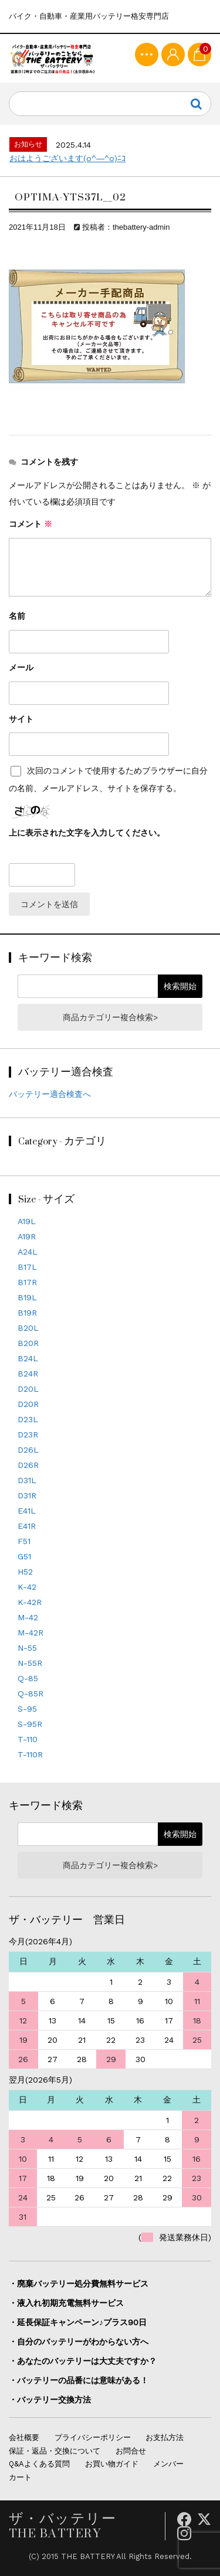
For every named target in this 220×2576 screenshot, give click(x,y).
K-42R (30, 1602)
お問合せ (131, 2450)
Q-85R (30, 1693)
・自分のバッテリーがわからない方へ (78, 2341)
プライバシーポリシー (93, 2437)
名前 (17, 616)
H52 (25, 1571)
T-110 (28, 1739)
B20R (28, 1343)
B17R (27, 1282)
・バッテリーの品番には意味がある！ (78, 2380)
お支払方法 (164, 2437)
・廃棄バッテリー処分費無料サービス (78, 2283)
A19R (27, 1236)
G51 (24, 1556)
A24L (28, 1251)
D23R (28, 1434)
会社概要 (24, 2437)
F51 (24, 1541)
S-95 (27, 1708)
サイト (21, 719)
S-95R (30, 1724)
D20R (28, 1404)
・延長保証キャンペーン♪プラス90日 (78, 2322)
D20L (28, 1388)
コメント (30, 524)
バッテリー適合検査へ (50, 1094)
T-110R (30, 1754)
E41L (27, 1510)
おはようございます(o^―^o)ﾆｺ (67, 158)
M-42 (28, 1617)
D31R (27, 1495)
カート (20, 2477)
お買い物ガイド (111, 2463)
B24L (28, 1358)
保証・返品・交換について (54, 2450)
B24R (28, 1373)
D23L (28, 1419)
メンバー (168, 2463)
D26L (28, 1449)
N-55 (27, 1647)
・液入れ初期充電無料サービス (66, 2303)
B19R (27, 1312)
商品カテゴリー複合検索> (110, 1017)
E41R (27, 1526)
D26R (28, 1465)
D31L (27, 1480)
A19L (27, 1221)
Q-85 (28, 1678)
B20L (28, 1328)
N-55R (30, 1663)
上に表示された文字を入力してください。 (87, 832)
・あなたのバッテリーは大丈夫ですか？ (83, 2361)
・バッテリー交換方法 (50, 2399)
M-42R (30, 1632)
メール (21, 667)
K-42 (27, 1587)
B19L (27, 1297)
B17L (27, 1267)
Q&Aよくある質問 (39, 2463)
